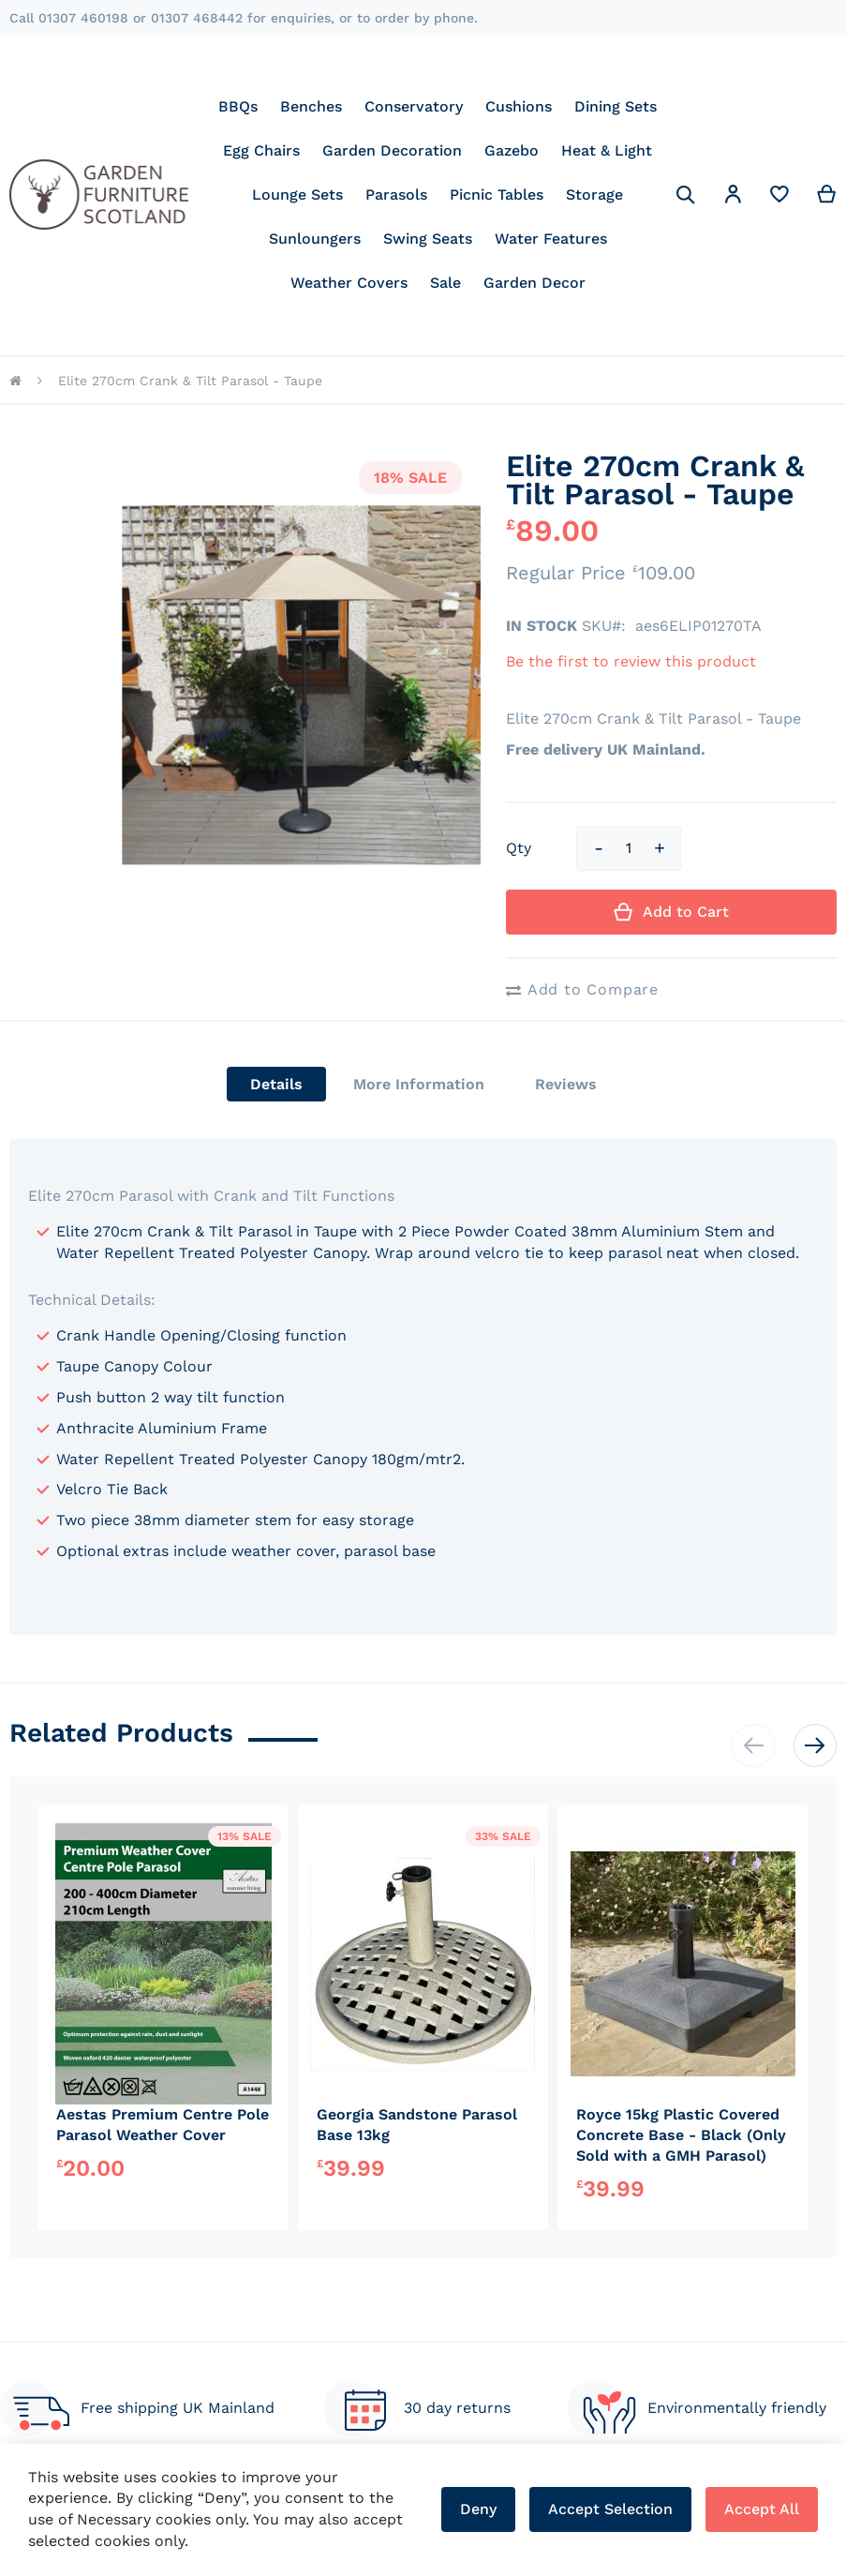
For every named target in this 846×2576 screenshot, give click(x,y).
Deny (478, 2509)
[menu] (438, 194)
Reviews (566, 1084)
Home (15, 380)
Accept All (761, 2509)
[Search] (685, 195)
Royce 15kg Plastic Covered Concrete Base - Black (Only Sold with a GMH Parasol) (681, 2134)
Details (276, 1084)
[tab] (276, 1084)
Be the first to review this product (631, 661)
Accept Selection (610, 2509)
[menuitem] (238, 106)
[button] (732, 197)
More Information (418, 1084)
